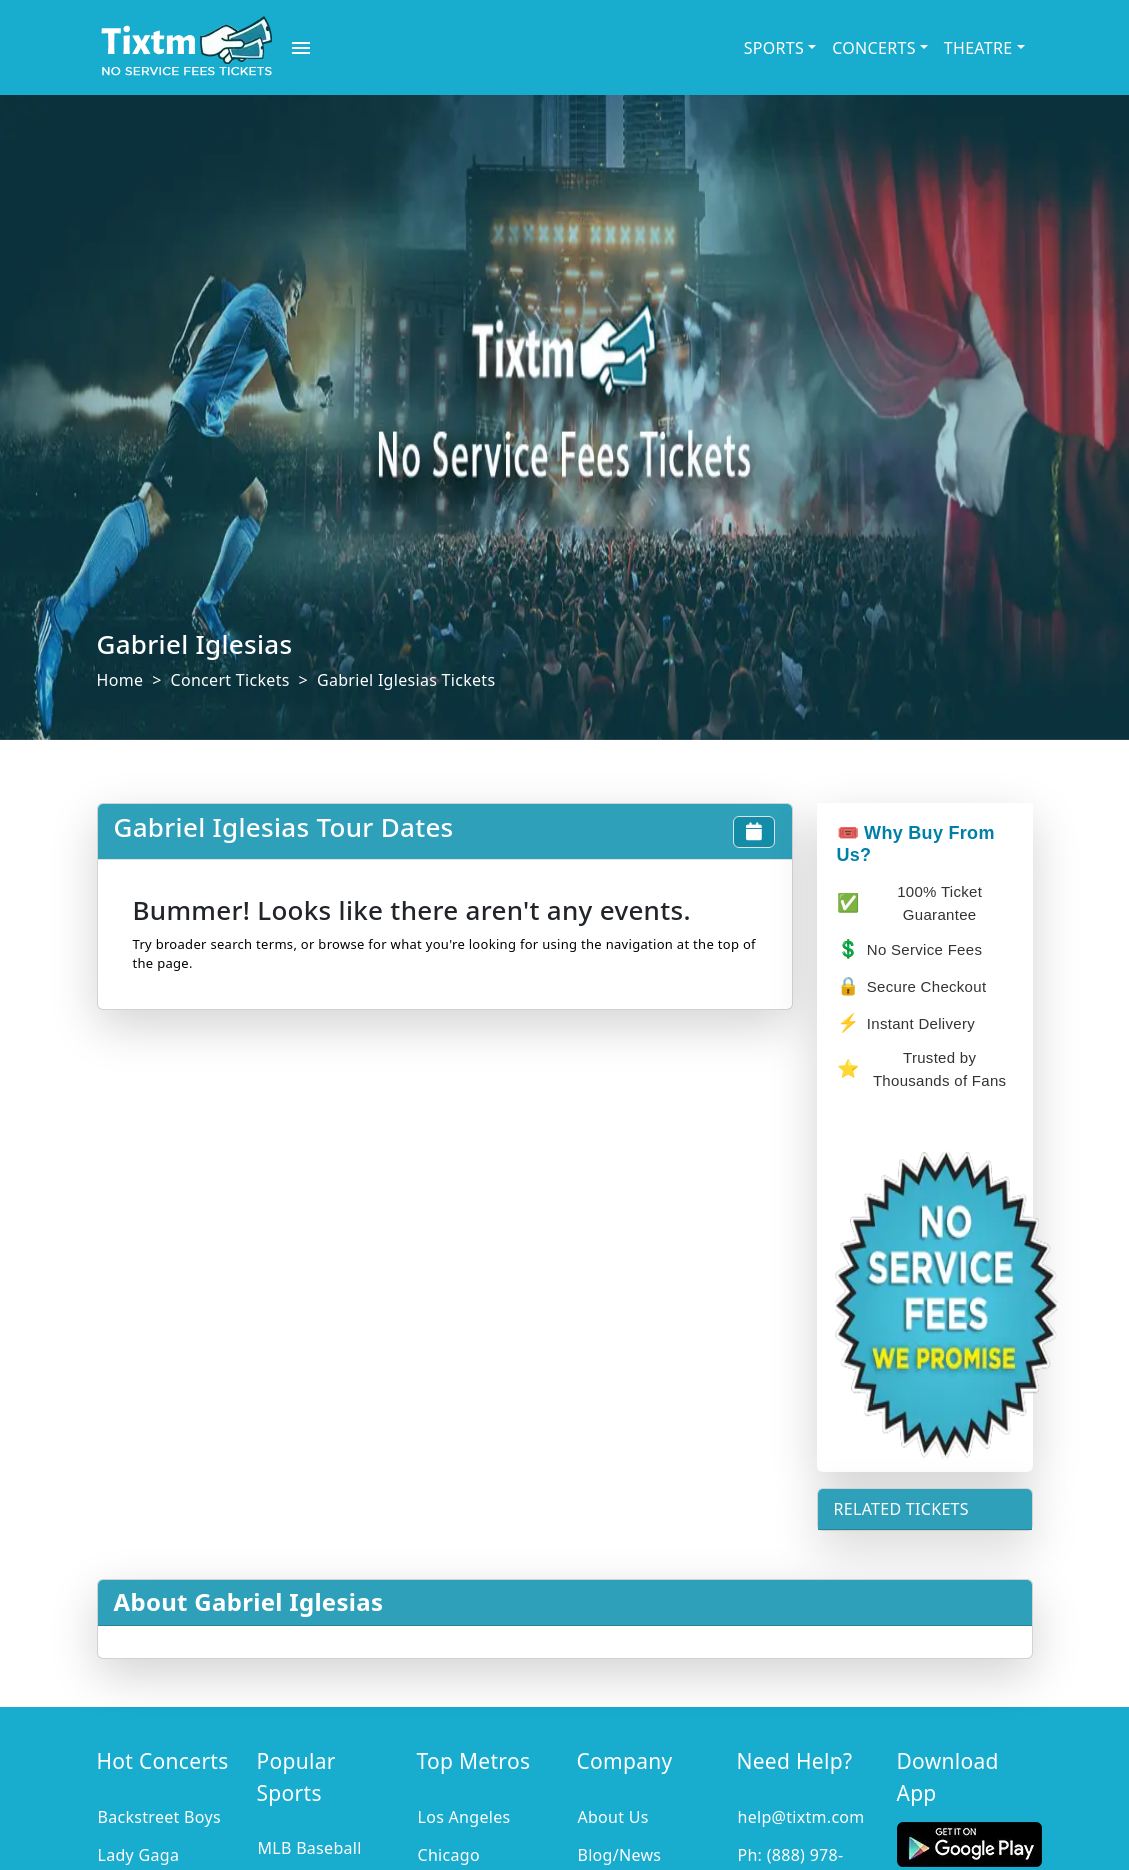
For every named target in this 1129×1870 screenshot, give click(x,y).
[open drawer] (301, 48)
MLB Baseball (309, 1848)
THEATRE (978, 48)
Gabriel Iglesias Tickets (406, 680)
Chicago (448, 1855)
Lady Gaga (139, 1855)
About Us (612, 1817)
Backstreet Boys (159, 1817)
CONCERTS (874, 48)
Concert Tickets (230, 680)
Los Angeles (463, 1817)
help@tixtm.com (800, 1817)
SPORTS (774, 48)
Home (120, 680)
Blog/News (619, 1855)
